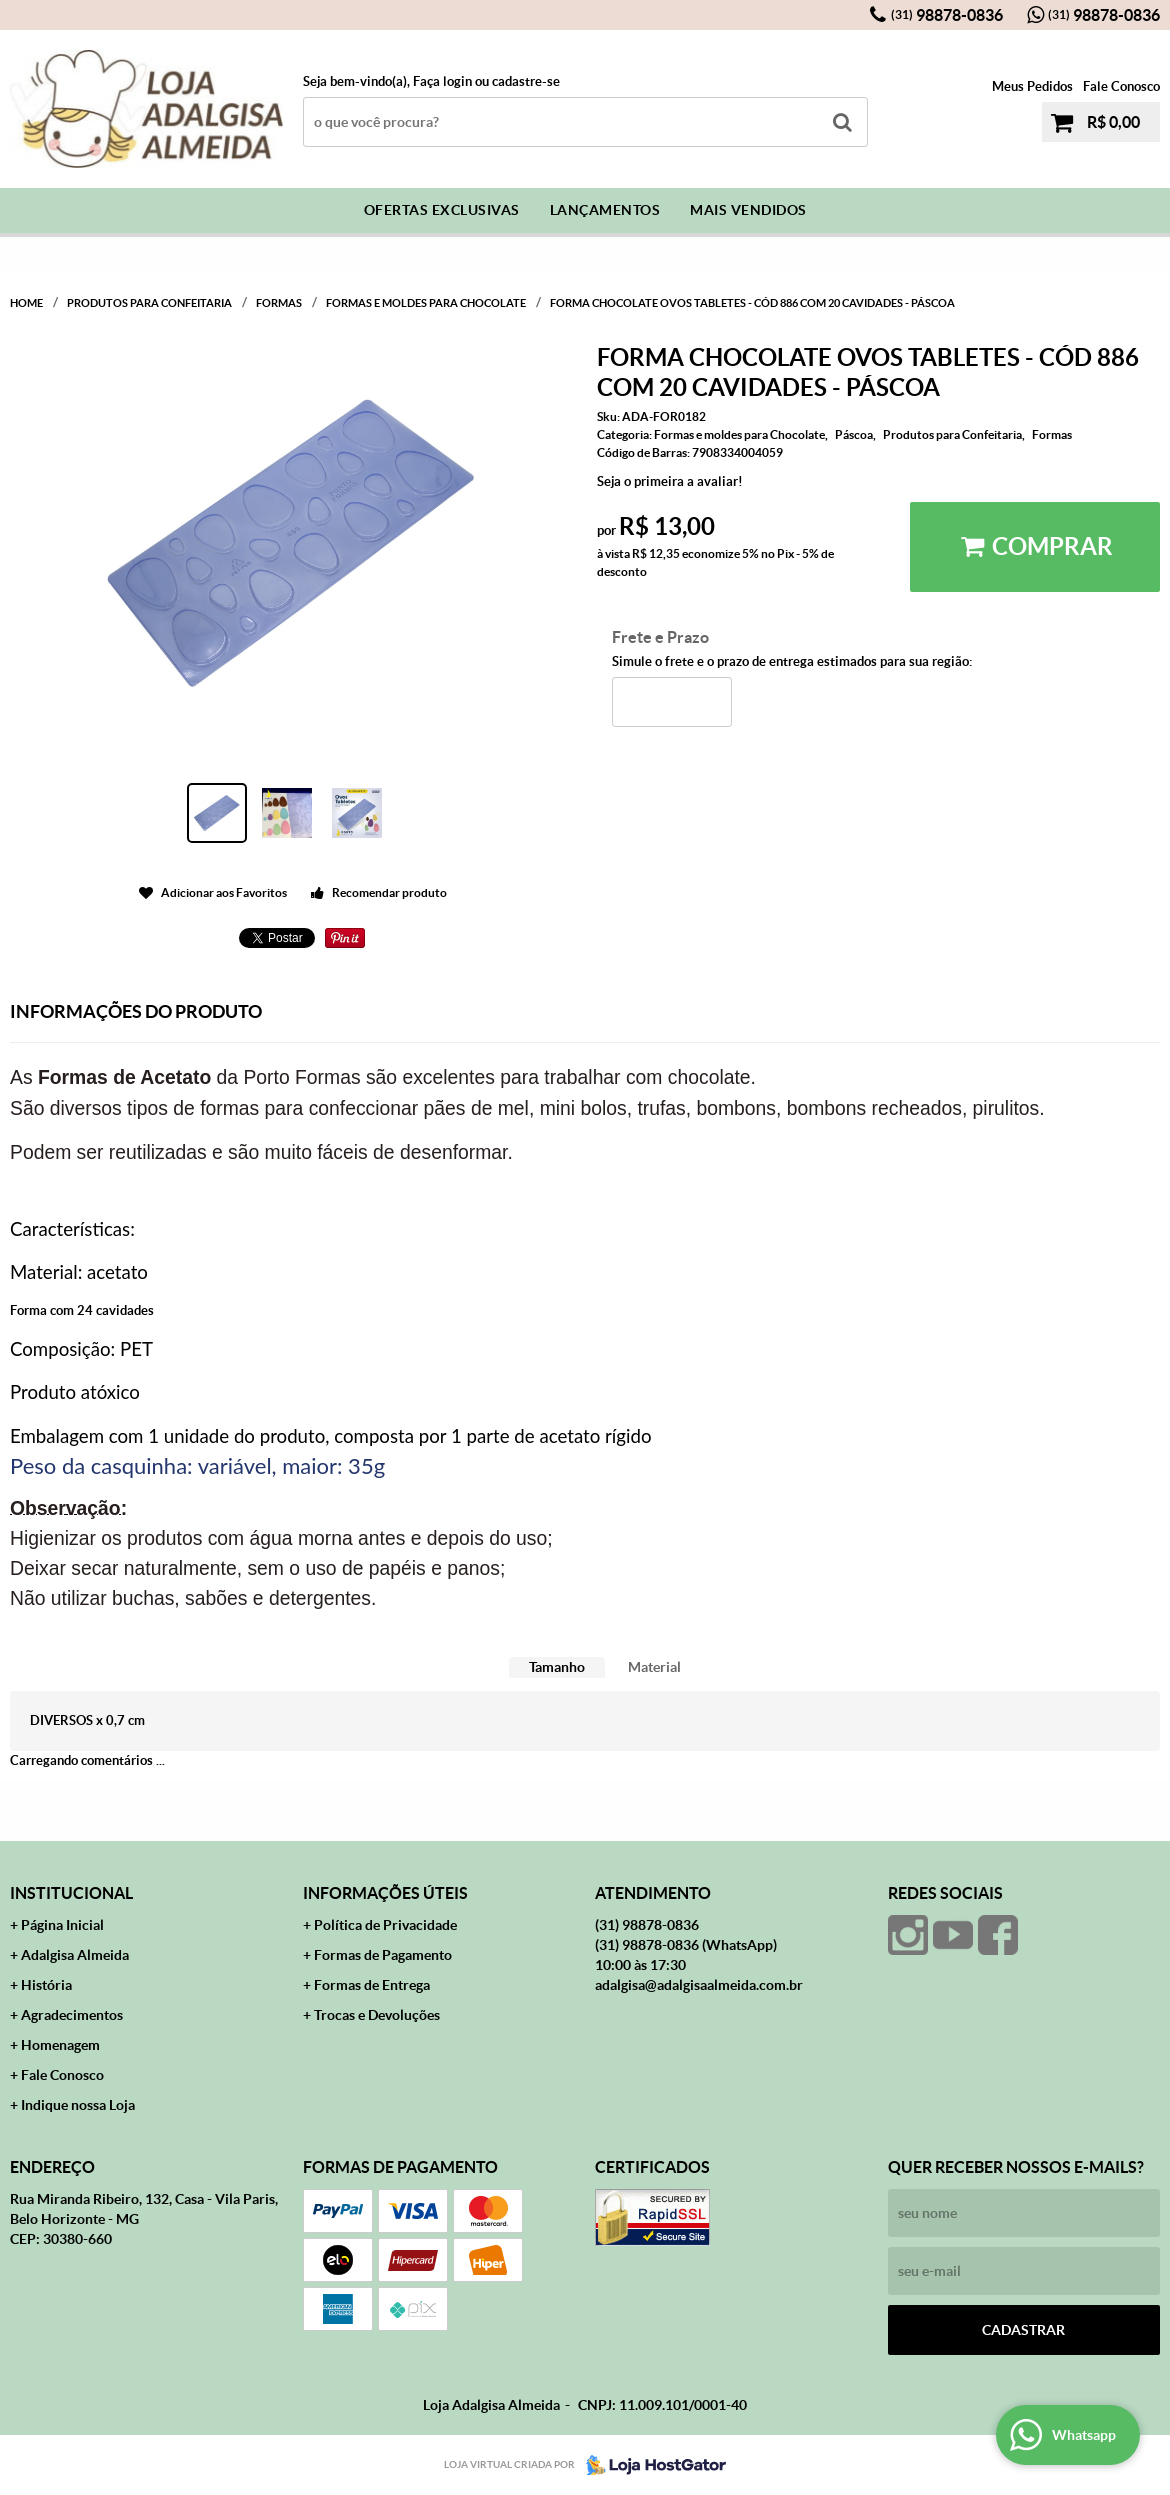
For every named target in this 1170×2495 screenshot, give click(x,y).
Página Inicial (62, 1925)
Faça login (442, 81)
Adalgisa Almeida (75, 1955)
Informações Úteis (385, 1893)
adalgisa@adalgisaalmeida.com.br (699, 1985)
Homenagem (60, 2045)
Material (654, 1667)
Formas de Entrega (372, 1985)
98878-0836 (947, 15)
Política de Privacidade (385, 1925)
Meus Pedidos (1032, 86)
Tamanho (557, 1667)
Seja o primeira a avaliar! (670, 481)
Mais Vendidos (748, 210)
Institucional (71, 1893)
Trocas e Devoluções (377, 2015)
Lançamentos (605, 210)
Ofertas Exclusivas (442, 210)
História (46, 1985)
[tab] (557, 1667)
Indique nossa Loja (78, 2105)
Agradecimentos (72, 2015)
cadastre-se (526, 81)
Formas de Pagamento (383, 1955)
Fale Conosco (1121, 86)
